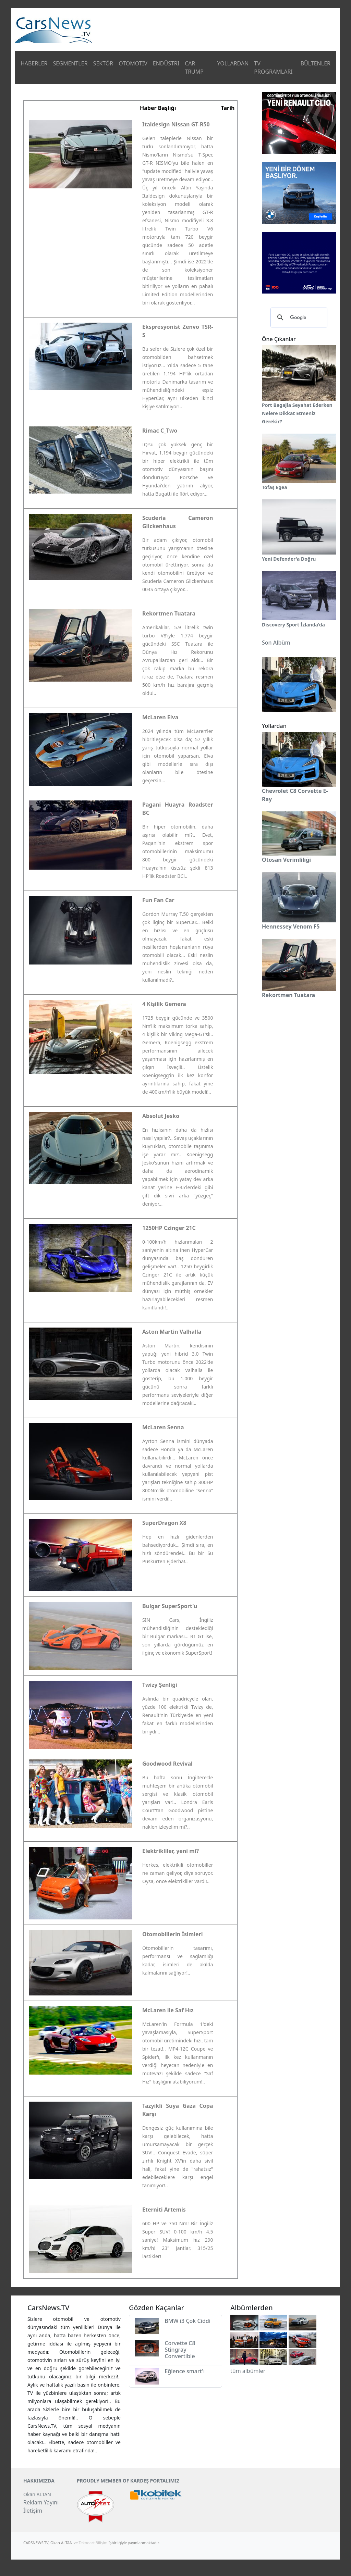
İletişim (32, 2510)
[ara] (298, 317)
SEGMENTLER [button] (70, 63)
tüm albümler (247, 2371)
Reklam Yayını (41, 2502)
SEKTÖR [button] (103, 63)
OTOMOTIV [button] (133, 63)
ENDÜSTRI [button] (166, 63)
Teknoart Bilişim (93, 2542)
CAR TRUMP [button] (194, 67)
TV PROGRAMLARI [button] (273, 67)
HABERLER (34, 63)
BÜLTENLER (315, 63)
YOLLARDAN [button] (233, 63)
